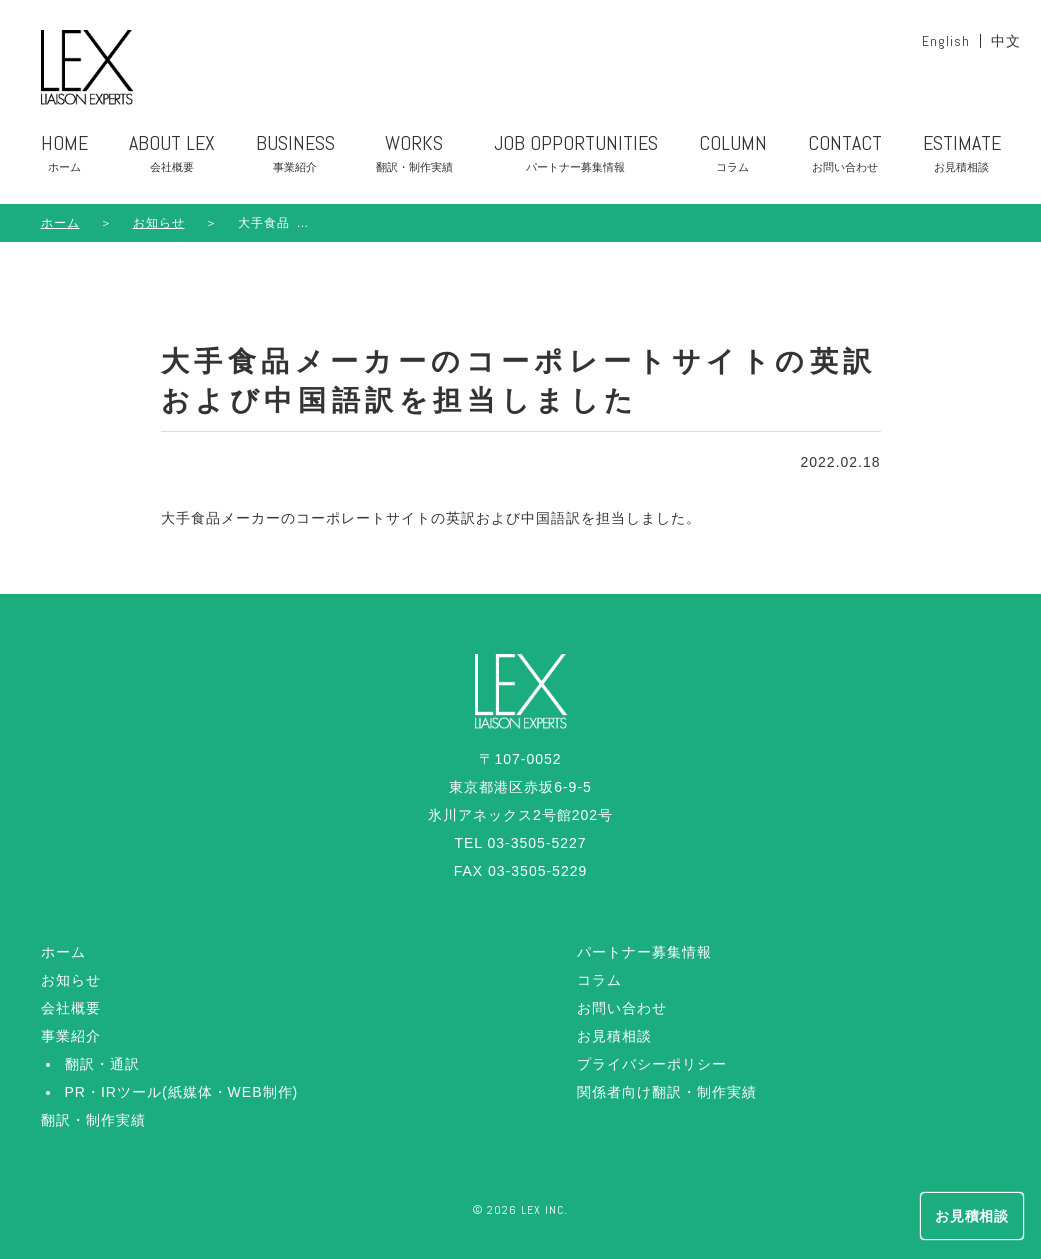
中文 (1006, 41)
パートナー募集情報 (644, 952)
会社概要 (71, 1008)
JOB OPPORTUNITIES (576, 157)
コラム (599, 980)
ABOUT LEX (172, 157)
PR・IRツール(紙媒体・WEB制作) (182, 1092)
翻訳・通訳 (102, 1064)
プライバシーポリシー (652, 1064)
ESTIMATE (962, 157)
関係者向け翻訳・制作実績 (667, 1092)
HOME (64, 157)
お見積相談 (614, 1036)
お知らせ (71, 980)
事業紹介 (71, 1036)
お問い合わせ (622, 1008)
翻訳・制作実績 (93, 1120)
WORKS (414, 157)
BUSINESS (295, 157)
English (946, 41)
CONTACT (845, 157)
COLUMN (733, 157)
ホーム (60, 223)
